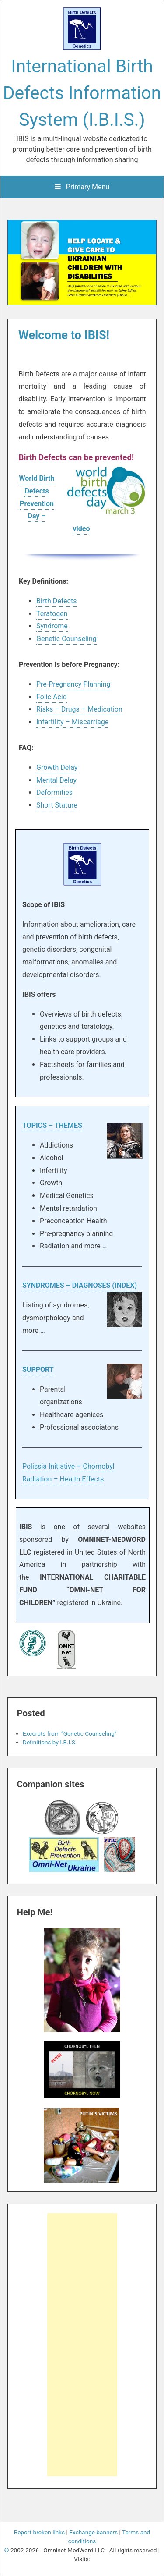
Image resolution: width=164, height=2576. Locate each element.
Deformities (54, 792)
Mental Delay (56, 780)
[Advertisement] (85, 2345)
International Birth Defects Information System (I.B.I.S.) (82, 93)
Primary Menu (82, 187)
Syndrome (52, 626)
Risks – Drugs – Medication (79, 709)
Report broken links (39, 2532)
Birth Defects (56, 601)
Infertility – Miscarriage (72, 722)
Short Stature (56, 805)
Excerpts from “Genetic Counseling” (70, 1733)
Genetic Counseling (66, 638)
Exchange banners (93, 2532)
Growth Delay (56, 767)
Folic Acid (51, 697)
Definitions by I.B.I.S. (50, 1742)
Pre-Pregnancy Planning (73, 684)
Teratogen (52, 613)
